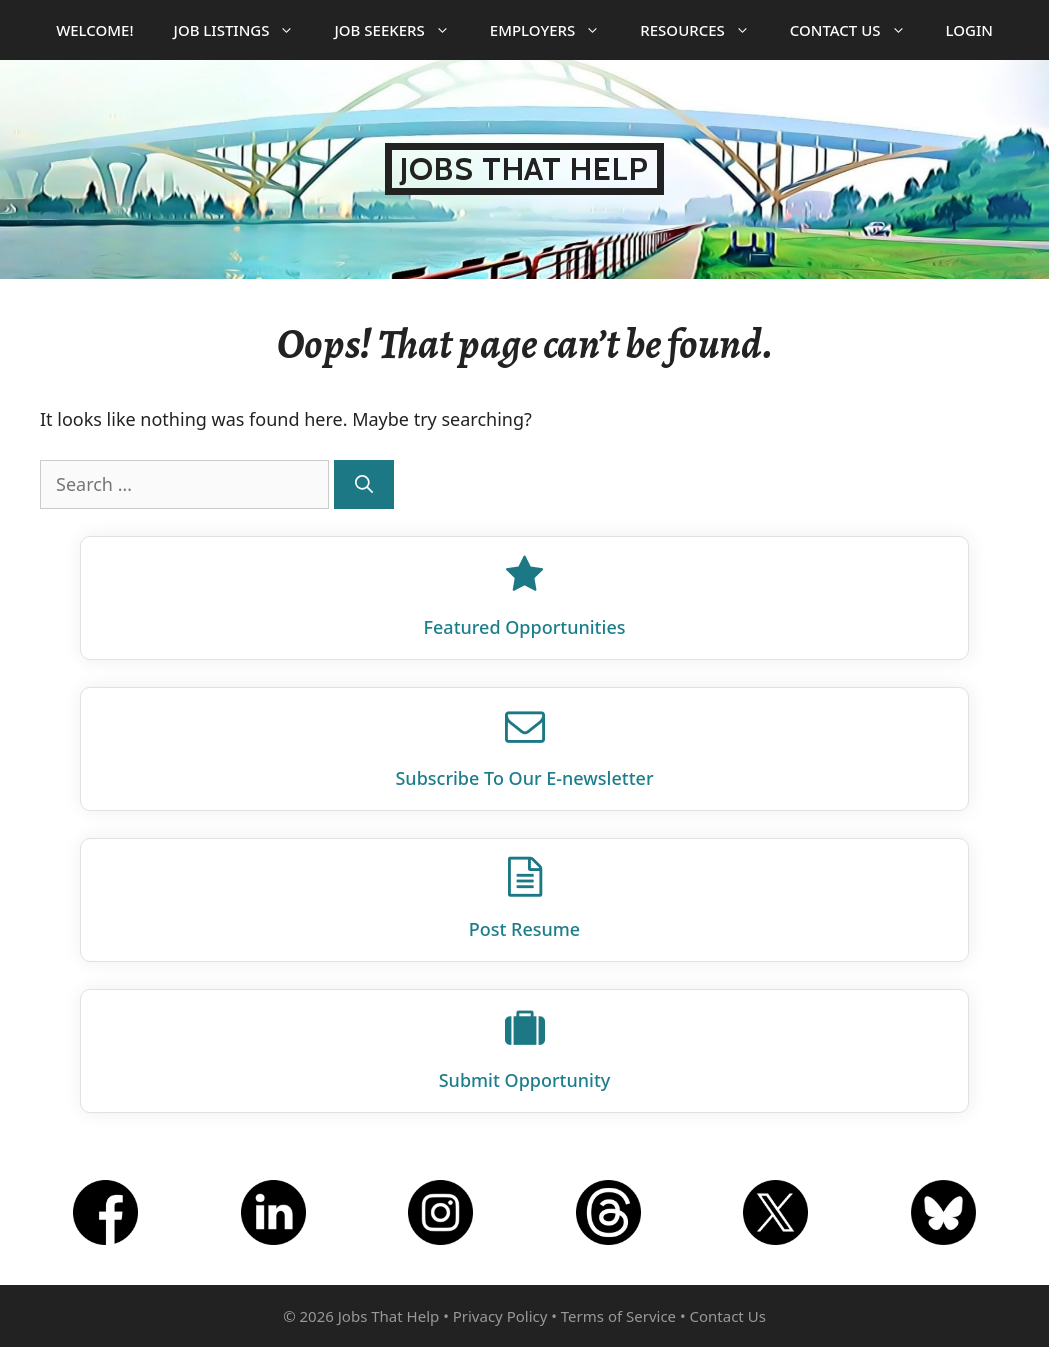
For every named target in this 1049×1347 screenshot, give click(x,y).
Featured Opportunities (525, 627)
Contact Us (858, 30)
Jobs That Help (524, 169)
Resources (705, 30)
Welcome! (94, 30)
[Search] (364, 484)
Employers (555, 30)
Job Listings (244, 30)
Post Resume (524, 929)
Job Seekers (401, 30)
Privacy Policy (500, 1316)
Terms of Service (618, 1316)
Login (969, 30)
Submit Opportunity (525, 1080)
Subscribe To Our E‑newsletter (524, 778)
